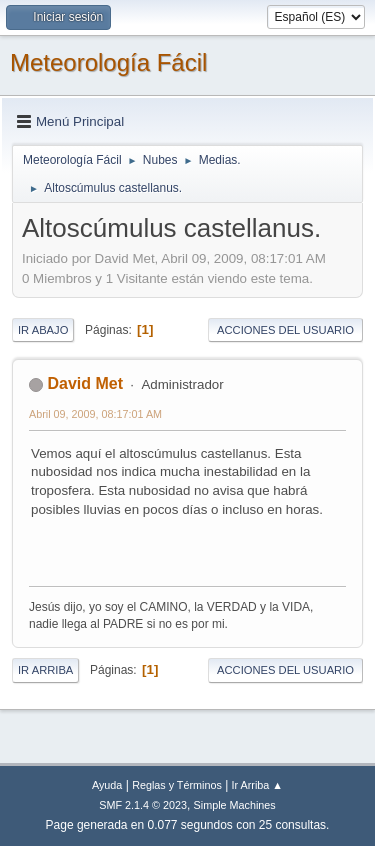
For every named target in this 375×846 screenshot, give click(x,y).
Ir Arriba (45, 670)
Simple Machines (235, 805)
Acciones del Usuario (285, 330)
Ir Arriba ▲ (257, 785)
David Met (85, 383)
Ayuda (107, 785)
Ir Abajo (43, 330)
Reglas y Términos (177, 785)
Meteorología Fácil (108, 62)
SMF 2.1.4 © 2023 (143, 805)
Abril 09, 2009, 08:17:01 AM (95, 414)
